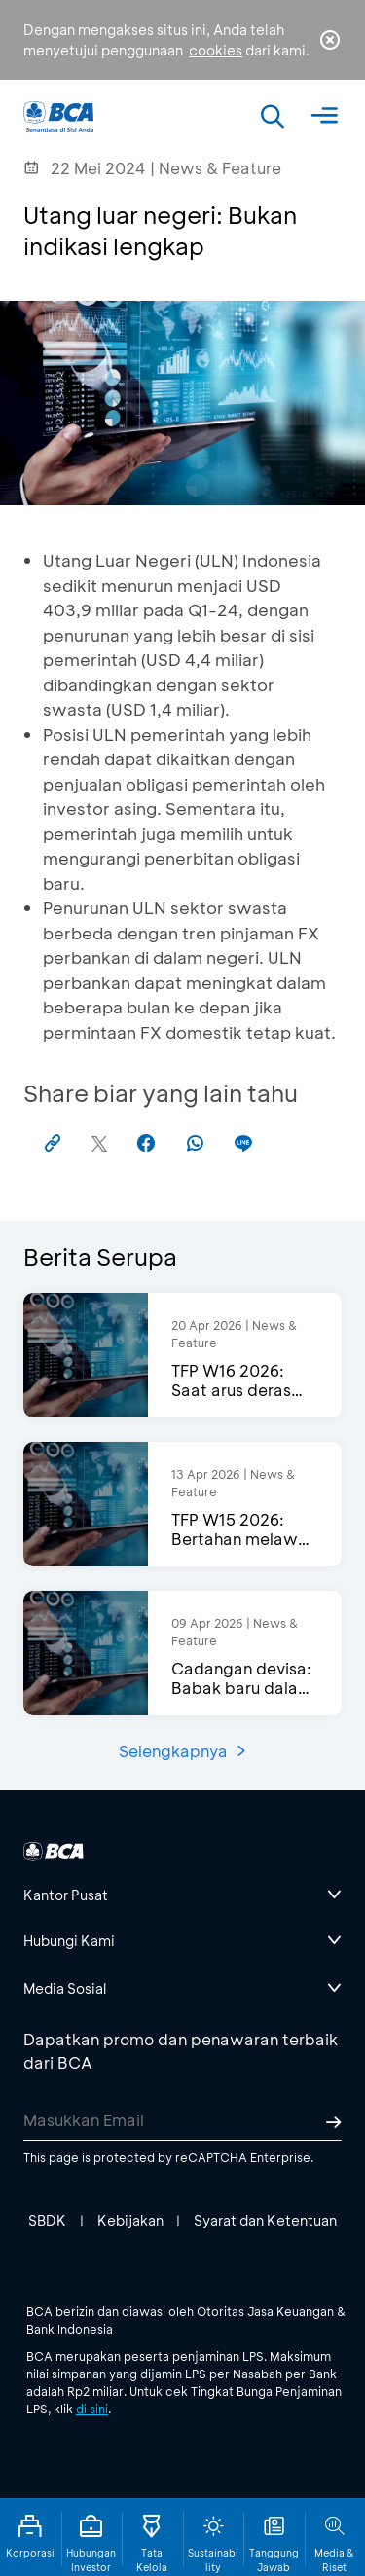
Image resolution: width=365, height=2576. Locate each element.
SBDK (47, 2220)
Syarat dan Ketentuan (265, 2220)
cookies (215, 50)
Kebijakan (130, 2220)
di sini (92, 2408)
